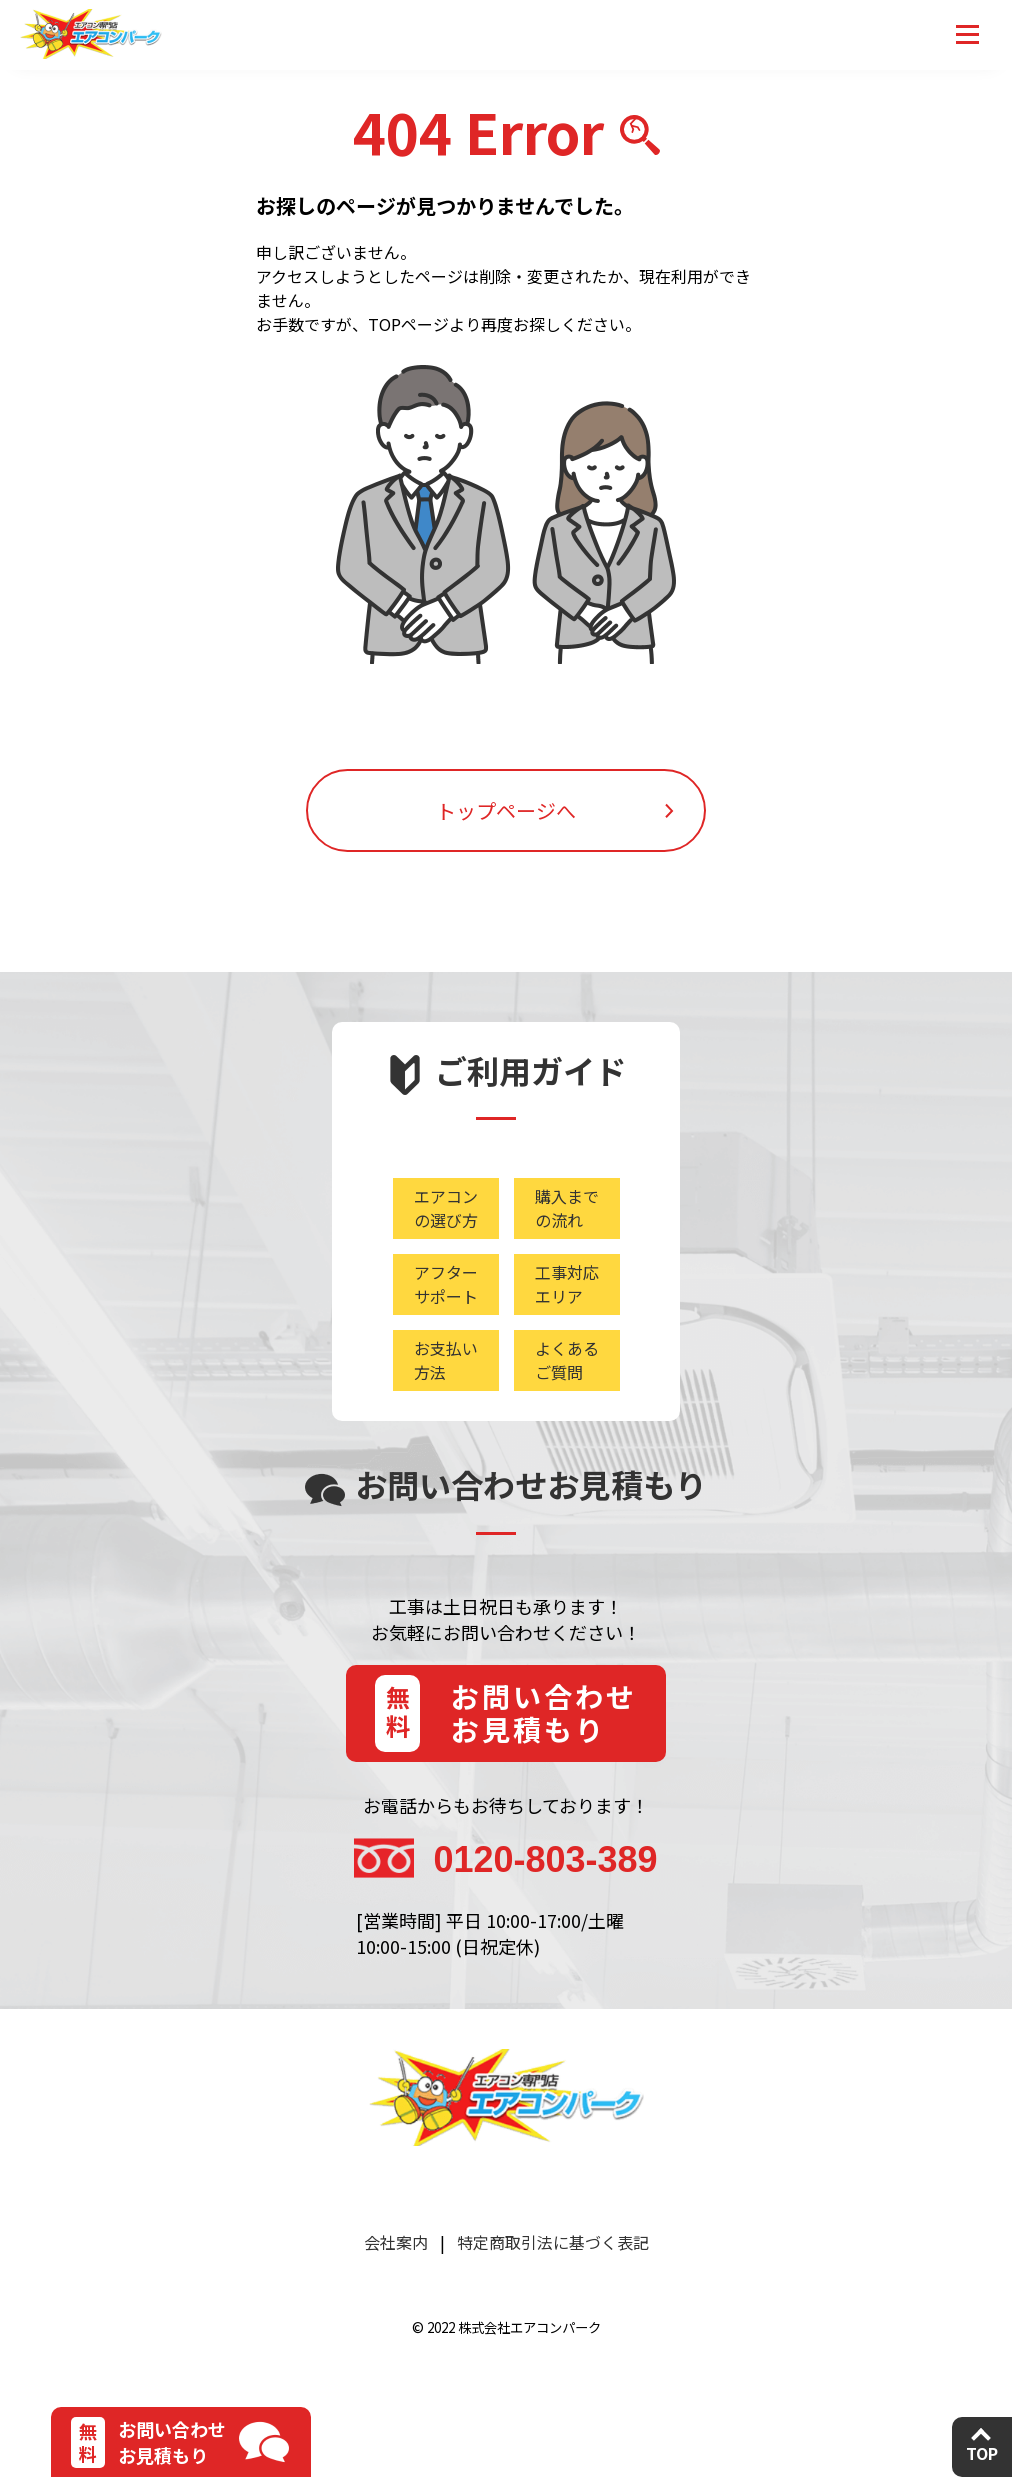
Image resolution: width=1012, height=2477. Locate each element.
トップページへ (506, 810)
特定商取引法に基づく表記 (553, 2242)
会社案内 (396, 2242)
